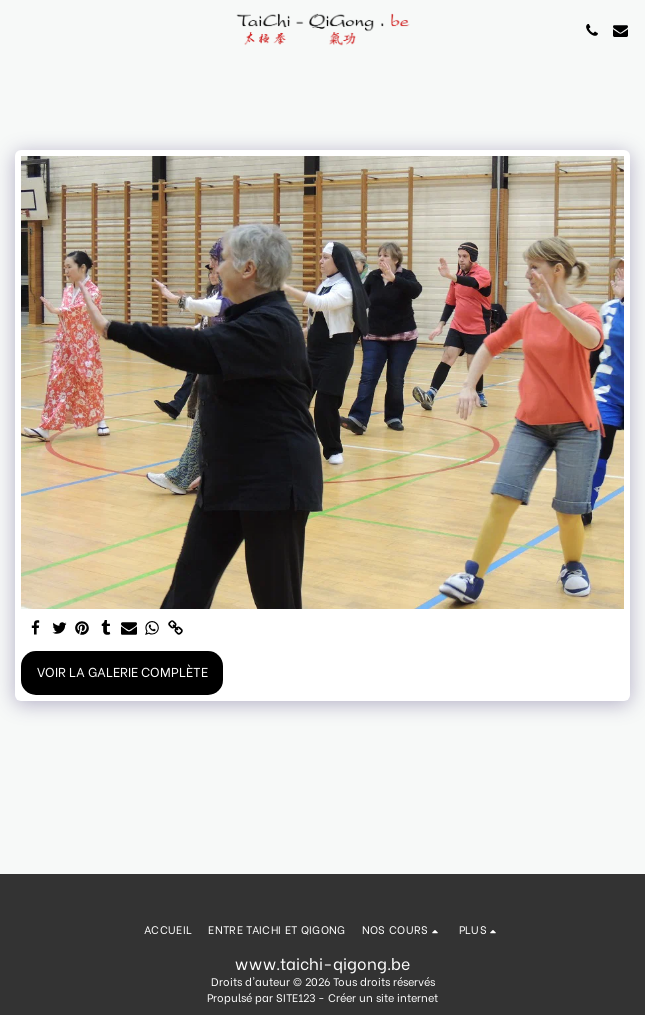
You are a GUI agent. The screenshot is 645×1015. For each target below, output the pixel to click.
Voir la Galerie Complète (122, 671)
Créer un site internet (383, 997)
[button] (22, 29)
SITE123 (295, 997)
